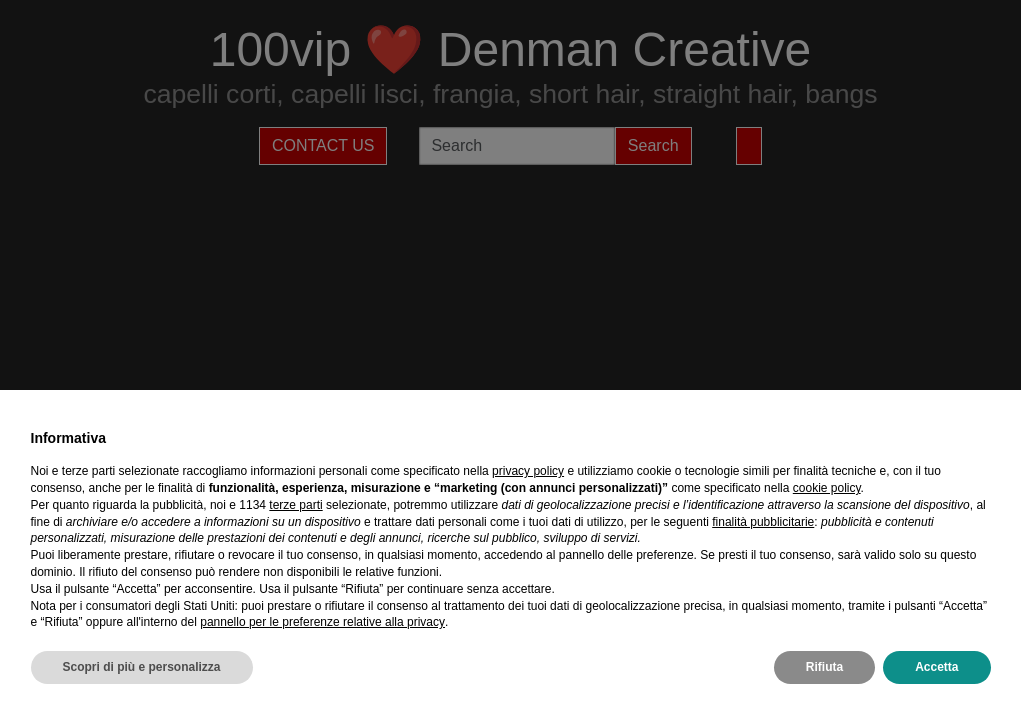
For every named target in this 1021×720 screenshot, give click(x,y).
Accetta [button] (936, 667)
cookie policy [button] (827, 488)
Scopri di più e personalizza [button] (142, 667)
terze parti (295, 505)
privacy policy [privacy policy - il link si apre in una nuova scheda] (528, 471)
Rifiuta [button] (824, 667)
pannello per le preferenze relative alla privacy (322, 622)
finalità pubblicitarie (763, 522)
